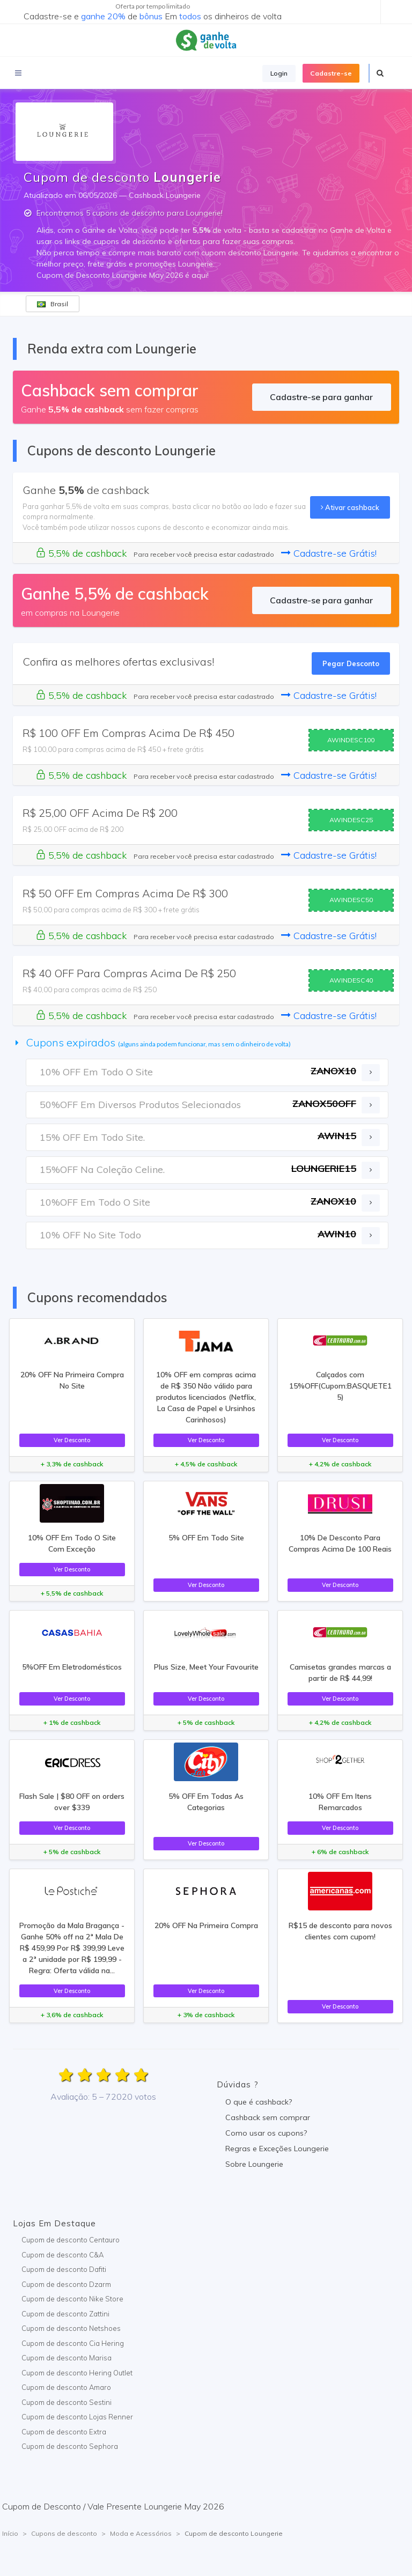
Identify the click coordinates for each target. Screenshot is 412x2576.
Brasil (52, 304)
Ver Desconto (72, 1440)
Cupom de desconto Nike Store (72, 2298)
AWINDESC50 (351, 900)
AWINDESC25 (351, 820)
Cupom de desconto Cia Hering (72, 2343)
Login (279, 73)
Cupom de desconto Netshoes (71, 2328)
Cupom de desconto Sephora (69, 2446)
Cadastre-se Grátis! (329, 553)
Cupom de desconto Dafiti (63, 2269)
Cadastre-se (331, 73)
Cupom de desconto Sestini (66, 2402)
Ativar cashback (350, 507)
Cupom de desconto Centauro (70, 2239)
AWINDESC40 (351, 980)
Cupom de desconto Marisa (66, 2357)
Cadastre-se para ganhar (321, 397)
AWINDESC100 (350, 740)
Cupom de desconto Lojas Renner (77, 2416)
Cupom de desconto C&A (62, 2254)
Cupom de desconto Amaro (66, 2387)
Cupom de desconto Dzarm (66, 2284)
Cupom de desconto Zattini (65, 2313)
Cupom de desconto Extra (63, 2431)
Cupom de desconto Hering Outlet (77, 2372)
